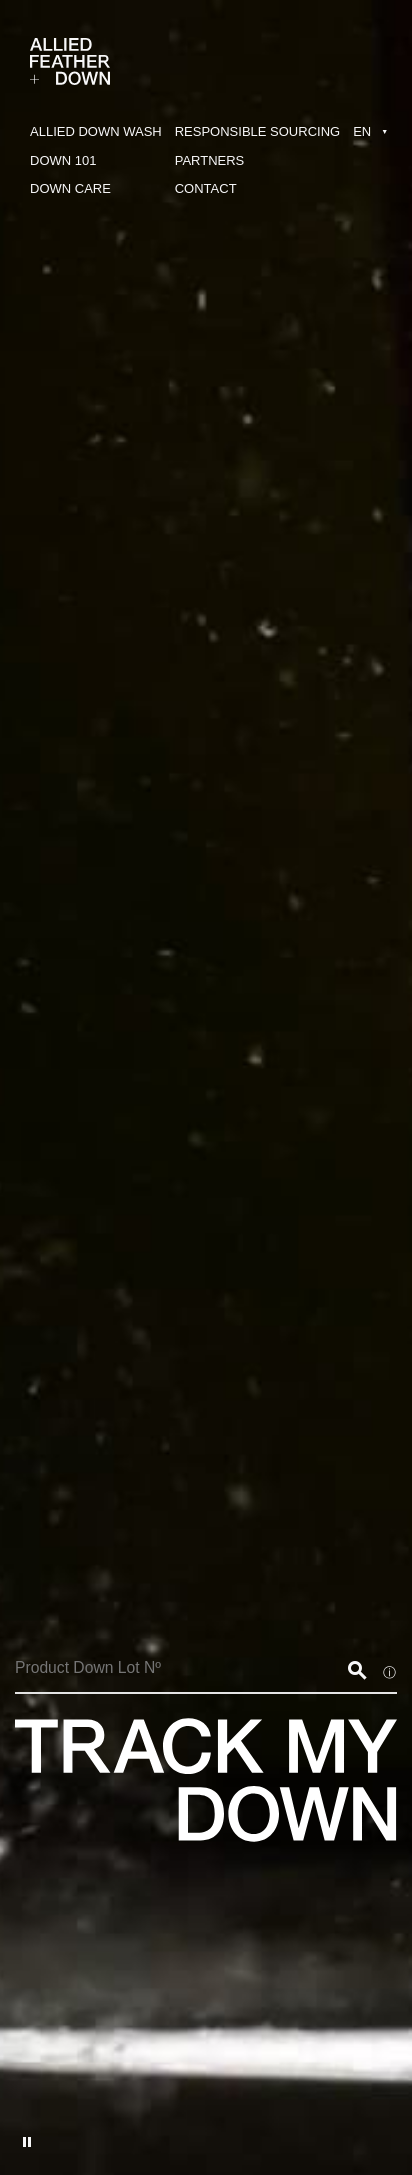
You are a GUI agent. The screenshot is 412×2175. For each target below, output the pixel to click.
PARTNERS (210, 160)
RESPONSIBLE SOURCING (257, 131)
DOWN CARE (70, 188)
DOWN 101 (63, 160)
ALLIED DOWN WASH (96, 131)
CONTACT (206, 188)
